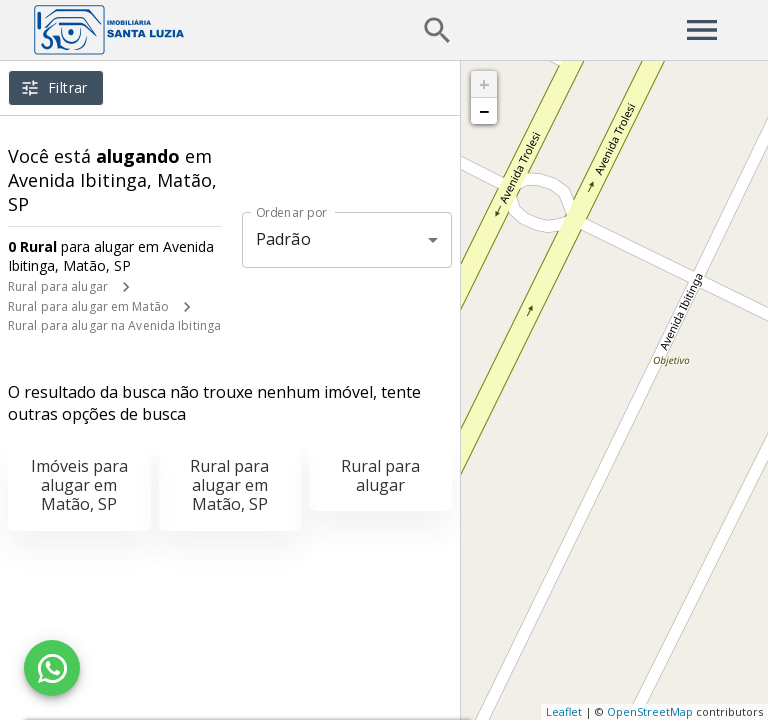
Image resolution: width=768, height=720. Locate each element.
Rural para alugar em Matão (88, 306)
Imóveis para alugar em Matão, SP (79, 485)
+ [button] (484, 84)
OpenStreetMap (650, 711)
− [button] (484, 111)
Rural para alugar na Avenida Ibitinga (114, 325)
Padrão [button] (283, 239)
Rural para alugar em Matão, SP (229, 485)
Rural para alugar (58, 286)
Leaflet (564, 711)
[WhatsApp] (52, 668)
